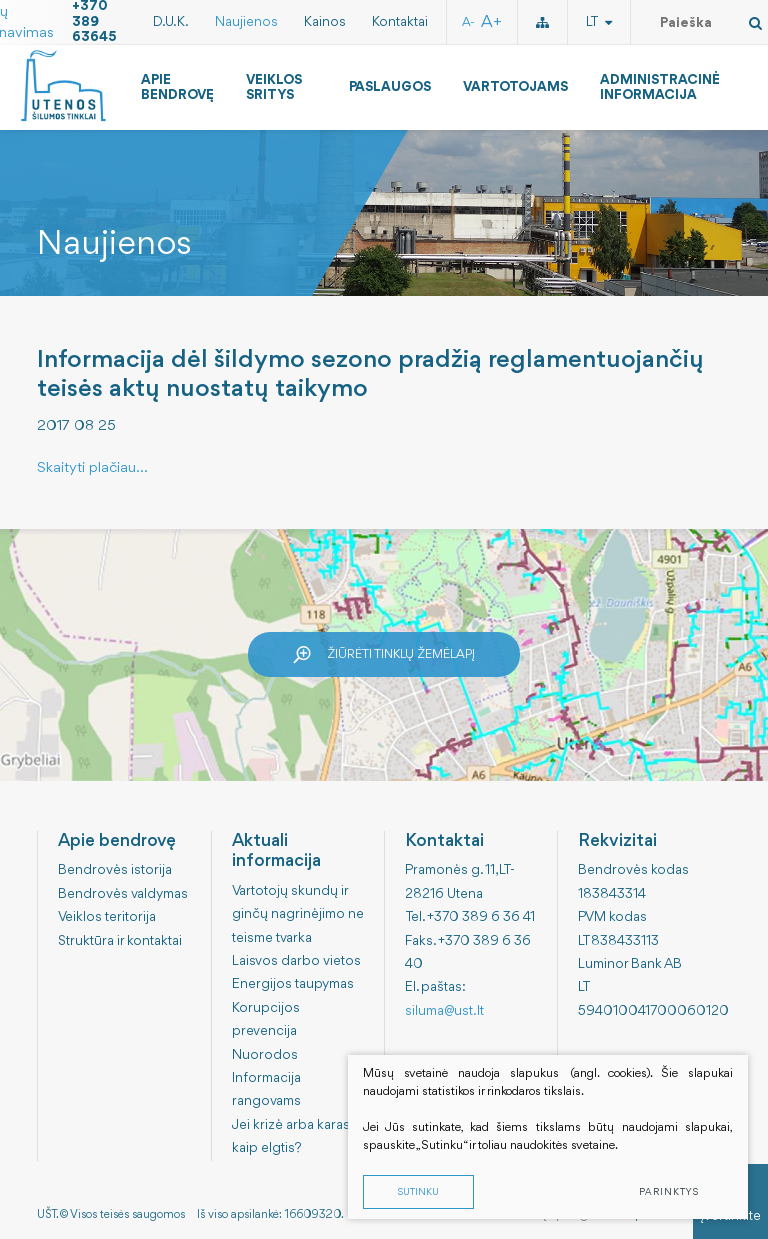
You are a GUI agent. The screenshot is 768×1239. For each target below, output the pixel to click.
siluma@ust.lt (444, 1011)
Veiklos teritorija (107, 917)
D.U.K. (171, 22)
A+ (491, 22)
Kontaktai (400, 22)
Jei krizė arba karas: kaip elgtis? (293, 1136)
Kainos (325, 22)
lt (599, 22)
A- (468, 22)
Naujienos (246, 22)
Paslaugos (390, 87)
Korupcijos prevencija (266, 1019)
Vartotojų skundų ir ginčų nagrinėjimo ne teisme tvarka (298, 914)
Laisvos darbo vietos (296, 961)
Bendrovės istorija (115, 870)
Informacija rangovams (266, 1089)
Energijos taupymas (293, 984)
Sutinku (418, 1192)
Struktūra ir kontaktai (120, 941)
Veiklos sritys (274, 87)
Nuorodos (265, 1055)
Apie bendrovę (177, 87)
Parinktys (669, 1192)
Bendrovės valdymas (123, 894)
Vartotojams (515, 87)
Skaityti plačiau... (92, 468)
